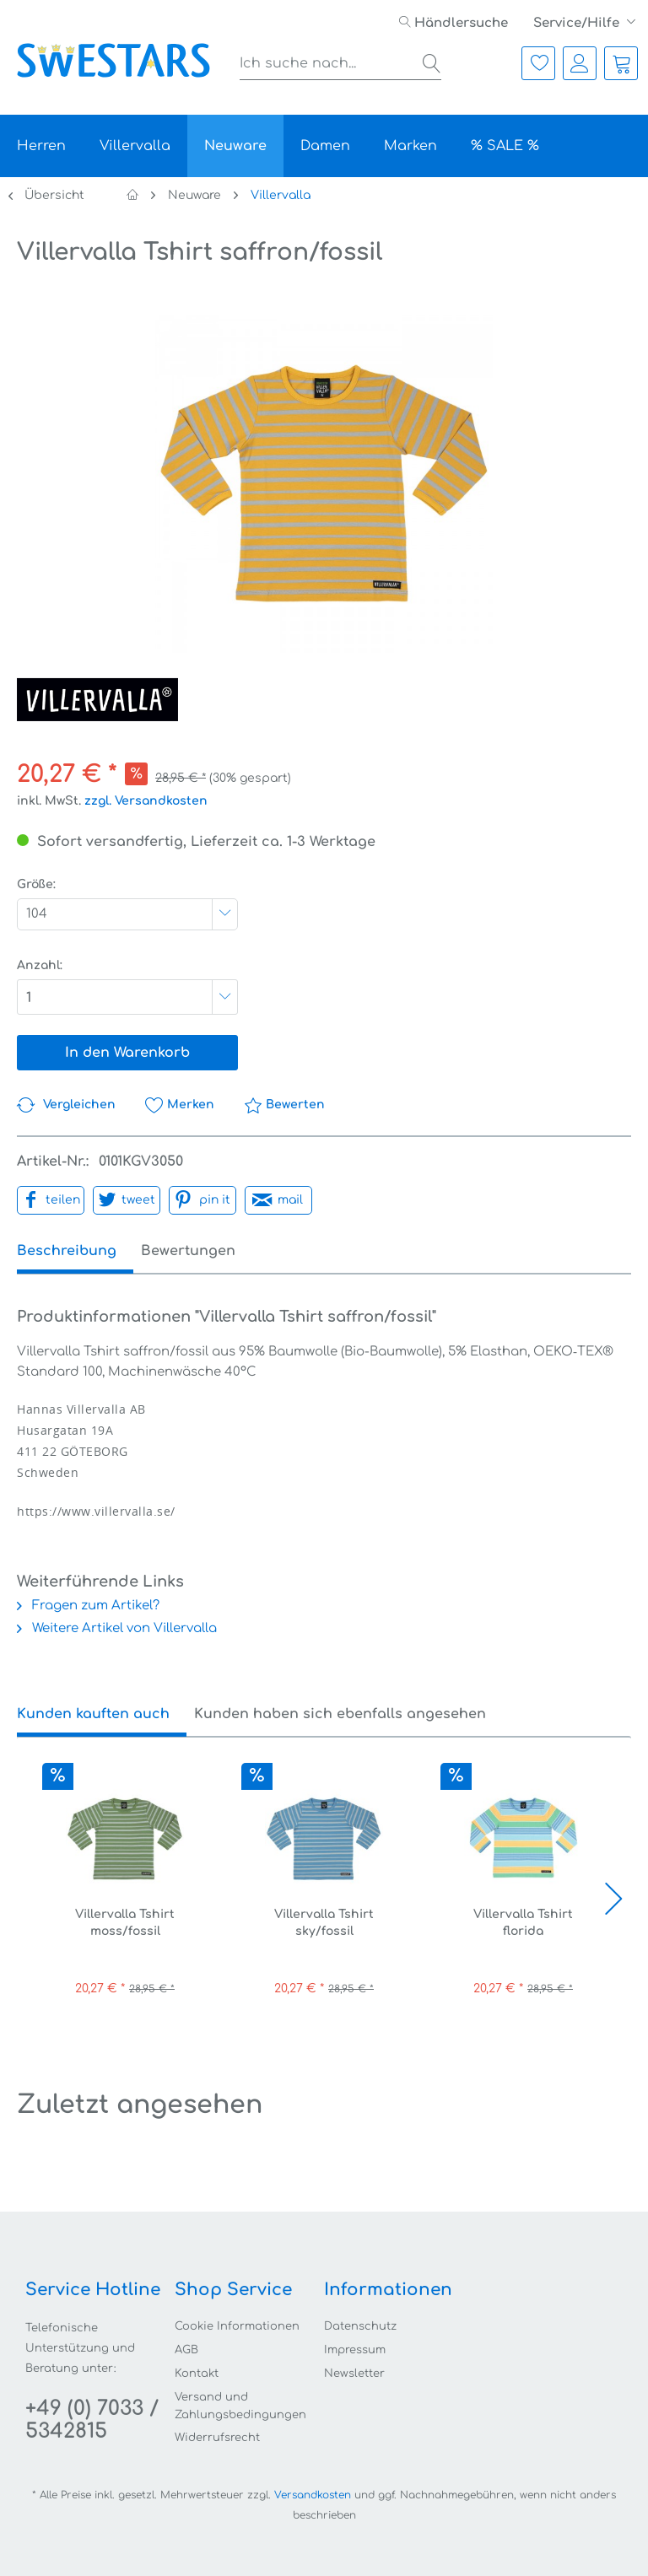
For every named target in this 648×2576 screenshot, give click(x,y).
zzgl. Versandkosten (146, 801)
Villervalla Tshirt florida (523, 1922)
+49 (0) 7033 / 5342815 (92, 2420)
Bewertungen (203, 1251)
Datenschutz (360, 2326)
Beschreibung (66, 1250)
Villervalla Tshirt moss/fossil (125, 1922)
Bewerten (284, 1104)
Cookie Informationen (237, 2326)
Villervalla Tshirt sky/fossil (324, 1922)
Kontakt (197, 2373)
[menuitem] (453, 23)
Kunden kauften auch (93, 1714)
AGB (186, 2350)
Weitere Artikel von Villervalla (117, 1628)
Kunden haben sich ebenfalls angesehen (340, 1714)
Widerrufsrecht (217, 2438)
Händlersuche (453, 23)
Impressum (355, 2350)
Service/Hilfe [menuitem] (578, 23)
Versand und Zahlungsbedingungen (240, 2406)
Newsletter (354, 2373)
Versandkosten (312, 2495)
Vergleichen (66, 1105)
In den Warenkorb (127, 1052)
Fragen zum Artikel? (88, 1605)
